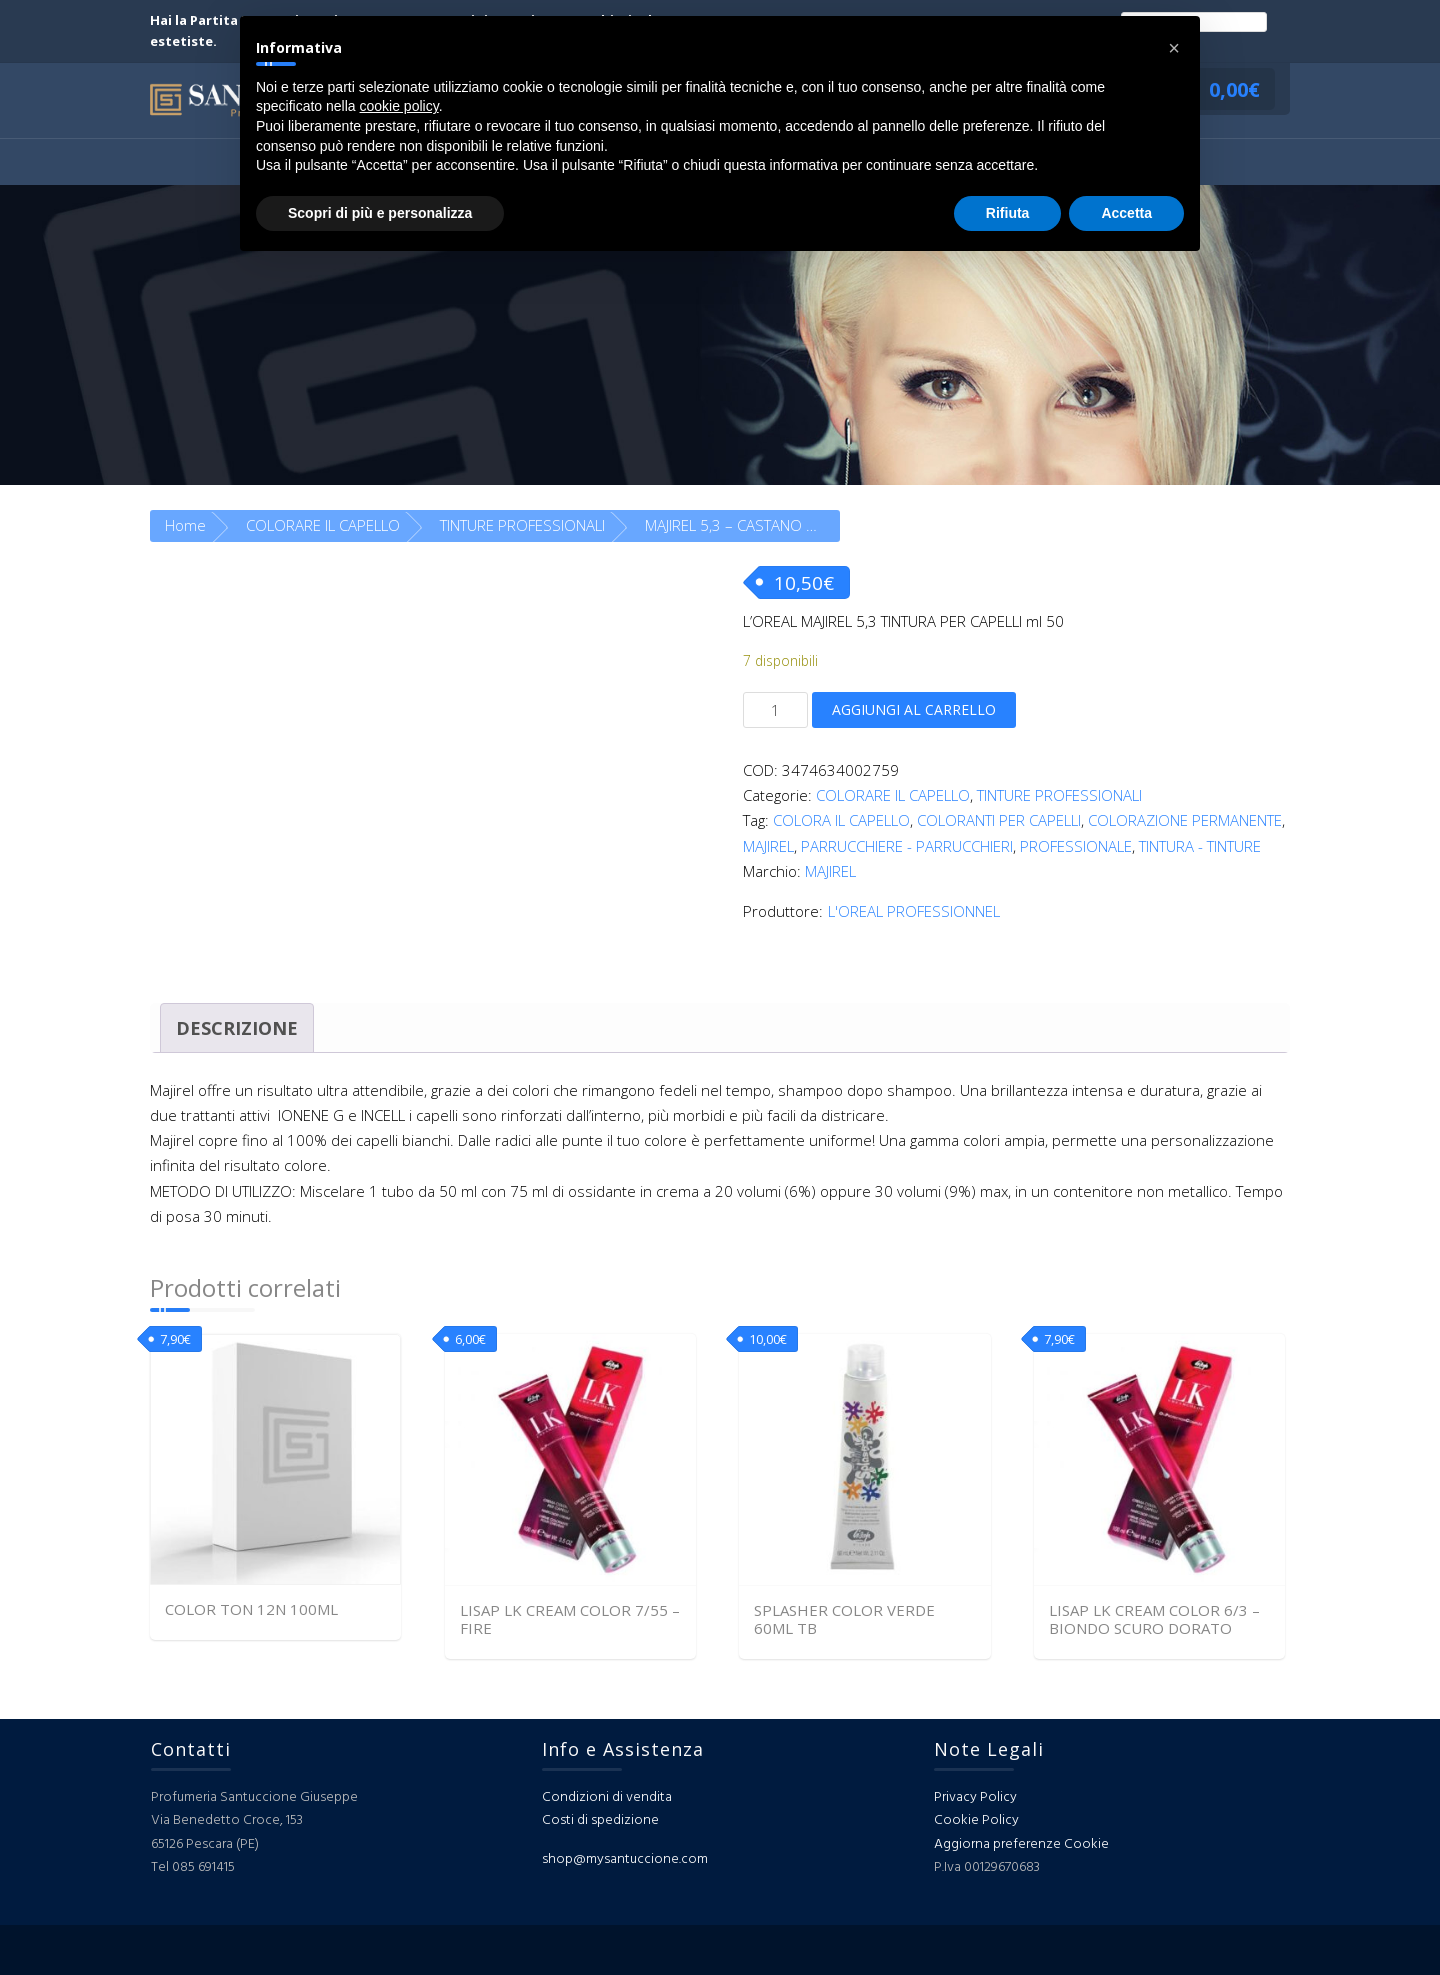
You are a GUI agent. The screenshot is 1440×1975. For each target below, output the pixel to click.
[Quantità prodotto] (775, 710)
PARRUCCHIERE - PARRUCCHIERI (907, 846)
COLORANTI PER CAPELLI (999, 820)
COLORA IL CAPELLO (841, 820)
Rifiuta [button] (1008, 213)
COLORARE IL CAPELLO (323, 525)
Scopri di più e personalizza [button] (380, 213)
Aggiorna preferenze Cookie (1021, 1844)
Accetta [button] (1126, 213)
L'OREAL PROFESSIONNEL (914, 911)
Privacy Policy (975, 1797)
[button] (1174, 48)
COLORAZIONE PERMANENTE (1185, 820)
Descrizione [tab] (237, 1028)
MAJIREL (768, 846)
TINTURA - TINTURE (1200, 846)
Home (185, 525)
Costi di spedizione (600, 1820)
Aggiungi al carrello (914, 709)
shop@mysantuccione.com (625, 1859)
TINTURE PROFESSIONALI (522, 525)
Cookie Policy (976, 1820)
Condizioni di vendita (607, 1797)
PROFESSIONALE (1076, 846)
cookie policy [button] (399, 106)
